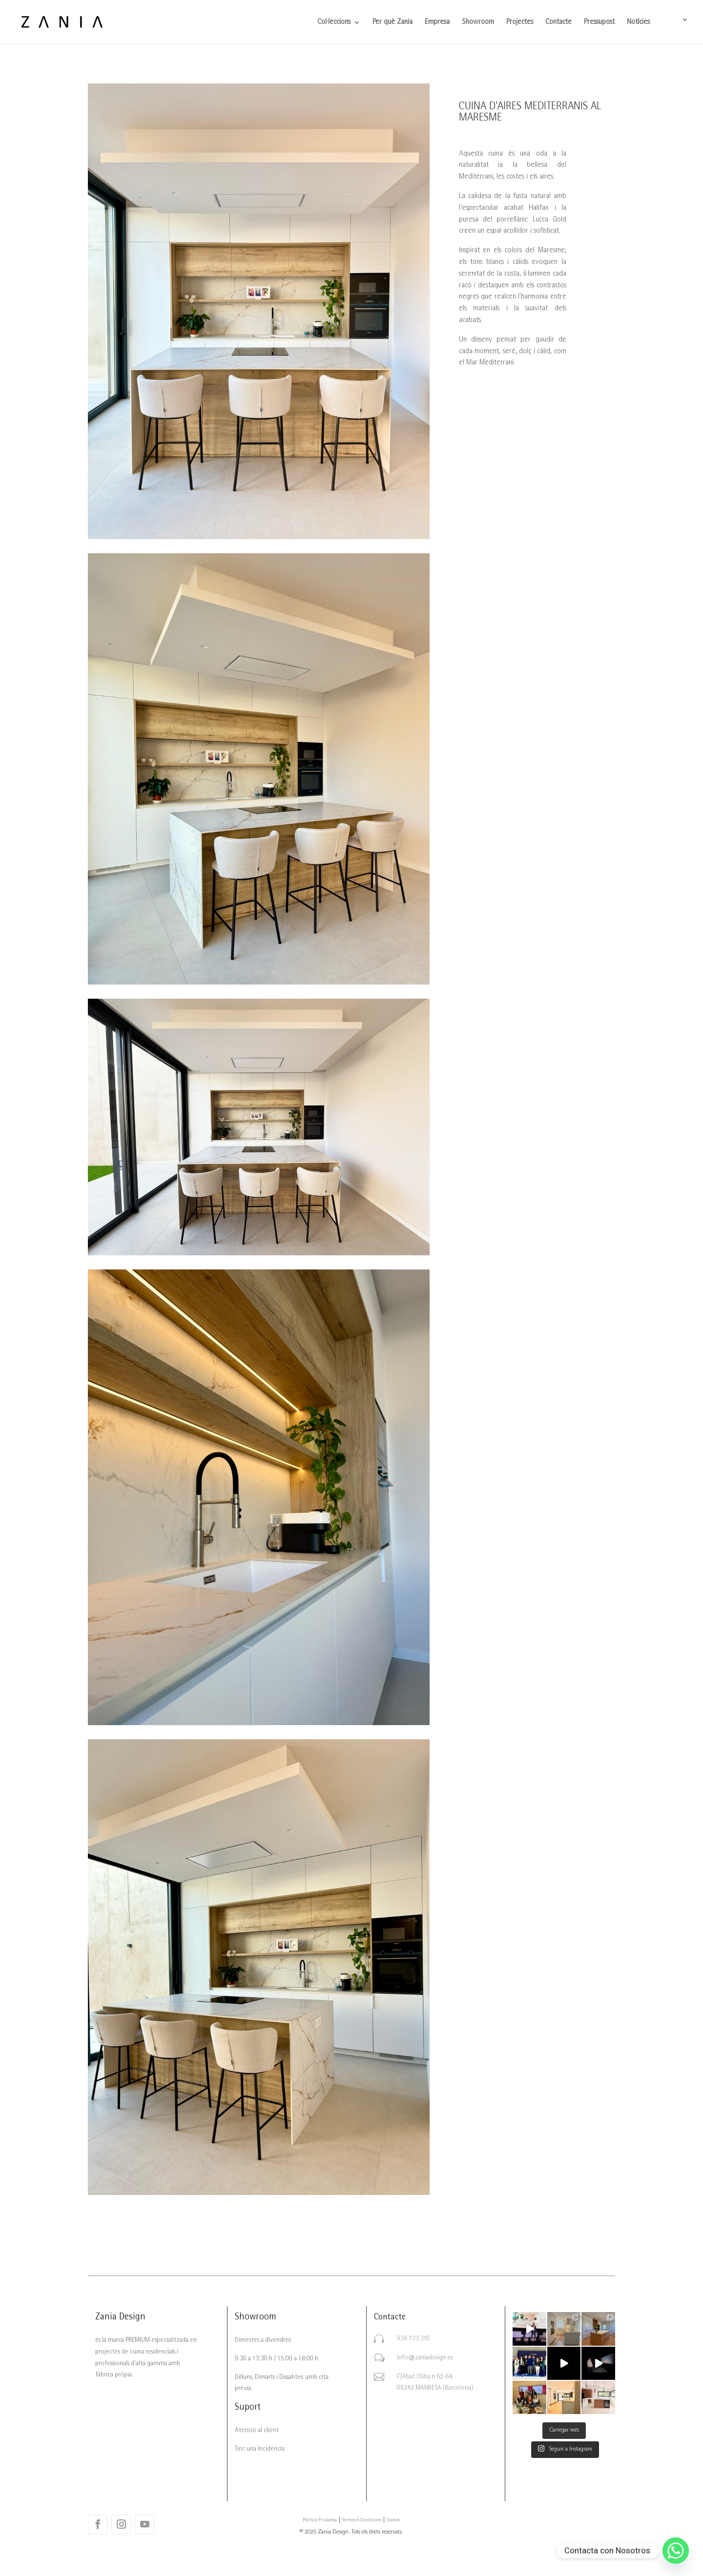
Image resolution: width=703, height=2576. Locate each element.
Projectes (519, 22)
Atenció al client (257, 2430)
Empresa (437, 22)
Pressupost (599, 22)
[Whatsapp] (675, 2550)
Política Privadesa (320, 2520)
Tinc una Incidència (260, 2449)
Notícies (638, 22)
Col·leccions (334, 22)
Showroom (478, 22)
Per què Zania (392, 22)
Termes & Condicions (361, 2520)
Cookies (393, 2520)
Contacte (558, 22)
